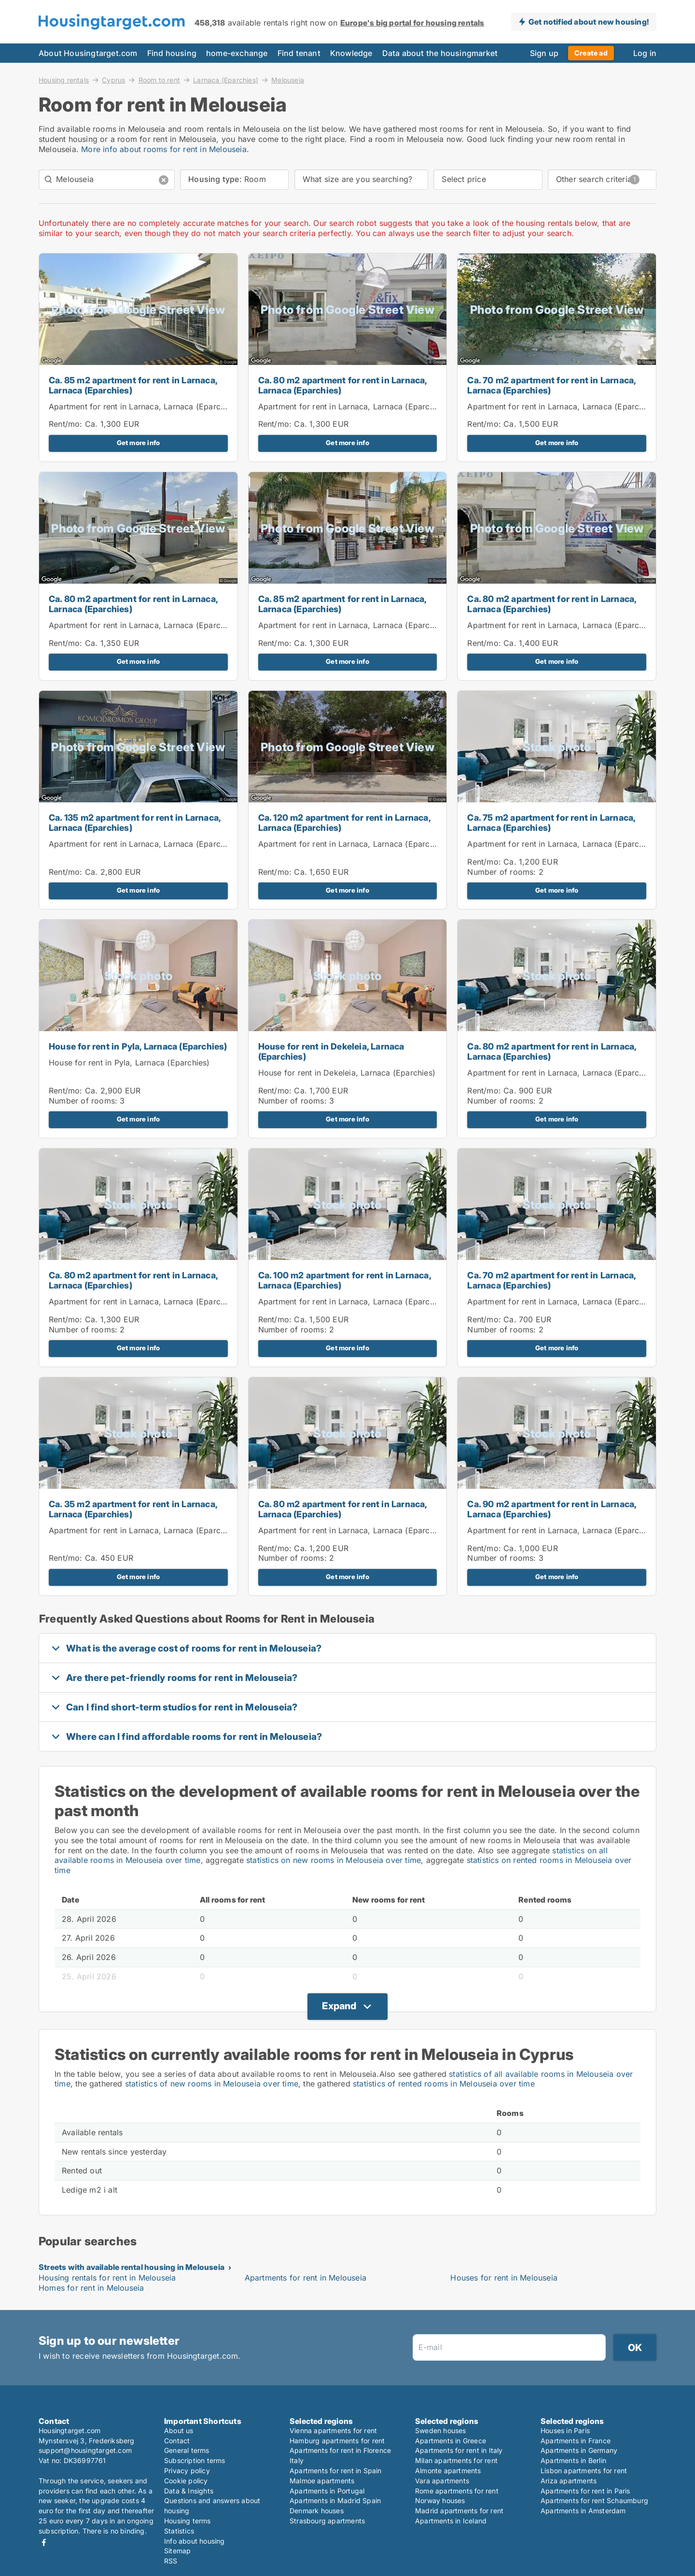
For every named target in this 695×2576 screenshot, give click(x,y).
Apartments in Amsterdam (583, 2510)
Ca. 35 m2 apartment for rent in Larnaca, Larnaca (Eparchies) (133, 1509)
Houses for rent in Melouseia (503, 2277)
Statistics (179, 2531)
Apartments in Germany (579, 2450)
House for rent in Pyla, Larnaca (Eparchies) (138, 1046)
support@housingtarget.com (85, 2450)
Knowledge (351, 53)
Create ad (591, 53)
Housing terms (187, 2521)
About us (179, 2430)
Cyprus (113, 80)
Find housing (171, 53)
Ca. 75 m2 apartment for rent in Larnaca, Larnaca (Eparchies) (551, 822)
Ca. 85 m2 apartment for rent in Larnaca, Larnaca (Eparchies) (133, 385)
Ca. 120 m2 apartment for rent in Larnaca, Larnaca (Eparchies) (344, 822)
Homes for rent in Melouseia (91, 2288)
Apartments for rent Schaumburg (594, 2500)
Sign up (544, 53)
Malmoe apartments (322, 2481)
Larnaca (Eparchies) (225, 80)
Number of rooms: (501, 872)
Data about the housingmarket (440, 53)
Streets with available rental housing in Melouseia (131, 2267)
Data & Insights (188, 2491)
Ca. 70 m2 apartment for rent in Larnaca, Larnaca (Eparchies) (551, 385)
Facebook (44, 2542)
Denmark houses (317, 2510)
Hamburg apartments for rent (337, 2440)
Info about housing (194, 2541)
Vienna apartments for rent (333, 2430)
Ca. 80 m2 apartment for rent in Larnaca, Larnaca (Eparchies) (342, 385)
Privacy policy (187, 2470)
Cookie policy (186, 2481)
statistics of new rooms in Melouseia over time (211, 2083)
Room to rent (159, 80)
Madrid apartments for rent (459, 2510)
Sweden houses (440, 2430)
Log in (644, 53)
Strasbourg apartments (327, 2521)
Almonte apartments (448, 2470)
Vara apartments (442, 2481)
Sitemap (177, 2551)
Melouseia (287, 80)
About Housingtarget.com (88, 53)
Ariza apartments (569, 2481)
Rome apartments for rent (457, 2491)
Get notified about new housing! (588, 22)
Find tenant (299, 53)
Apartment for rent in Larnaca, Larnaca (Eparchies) (143, 406)
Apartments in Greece (450, 2440)
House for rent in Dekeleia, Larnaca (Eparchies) (331, 1051)
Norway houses (440, 2500)
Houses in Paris (565, 2430)
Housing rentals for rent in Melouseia (107, 2277)
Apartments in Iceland (450, 2521)
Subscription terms (194, 2460)
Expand (339, 2006)
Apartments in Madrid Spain (335, 2500)
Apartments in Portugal (327, 2491)
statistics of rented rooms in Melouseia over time (444, 2083)
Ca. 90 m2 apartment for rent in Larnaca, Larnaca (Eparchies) (551, 1509)
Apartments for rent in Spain (336, 2470)
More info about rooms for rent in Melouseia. (165, 149)
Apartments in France (576, 2440)
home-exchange (237, 53)
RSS (171, 2561)
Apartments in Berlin (573, 2460)
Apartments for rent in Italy (459, 2450)
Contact (177, 2440)
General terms (186, 2450)
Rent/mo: (67, 424)
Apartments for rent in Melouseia (305, 2277)
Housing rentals (64, 80)
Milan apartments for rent (456, 2460)
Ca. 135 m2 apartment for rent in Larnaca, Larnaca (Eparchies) (135, 822)
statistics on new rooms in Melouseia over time (333, 1860)
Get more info (138, 443)
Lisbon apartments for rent (584, 2470)
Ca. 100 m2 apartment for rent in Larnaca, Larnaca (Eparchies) (344, 1280)
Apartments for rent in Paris (585, 2491)
